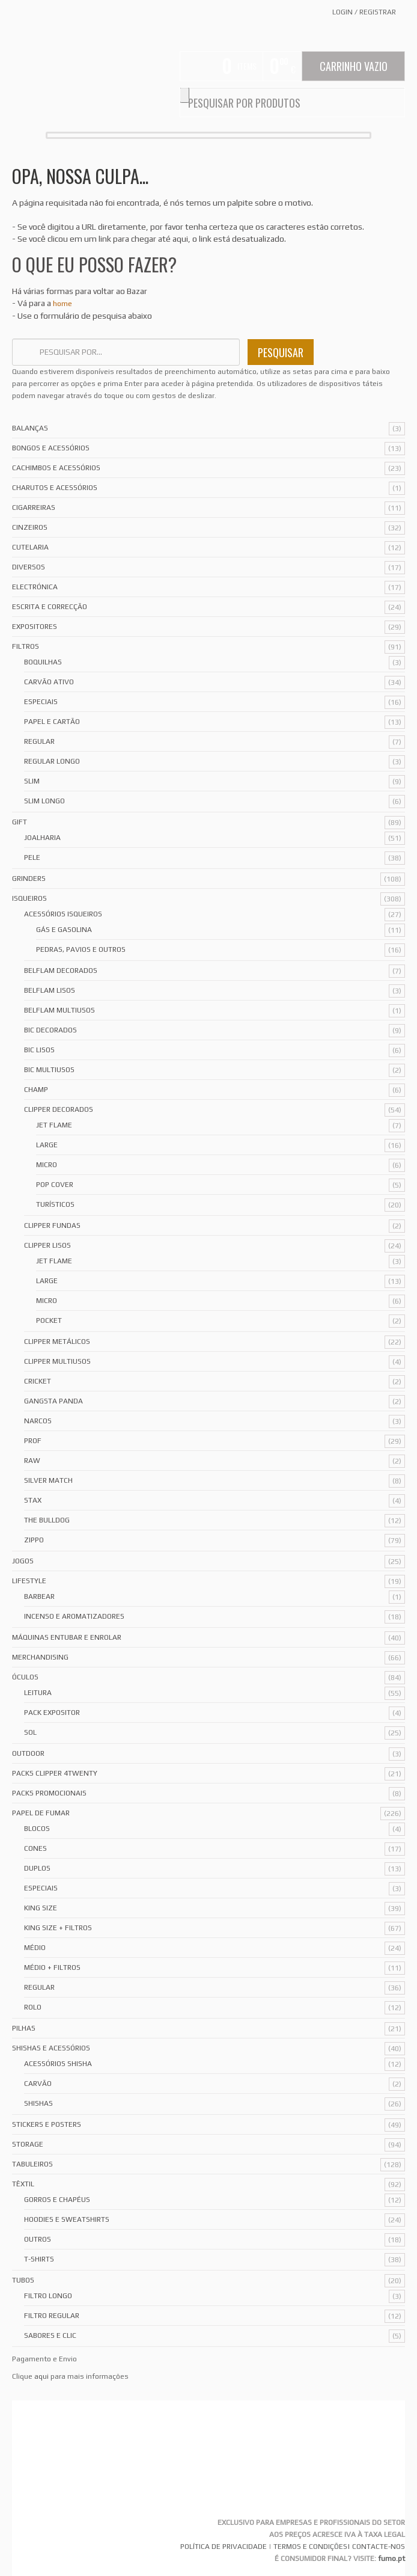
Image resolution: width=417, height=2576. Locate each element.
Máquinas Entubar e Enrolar (66, 1637)
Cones (35, 1848)
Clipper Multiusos (57, 1361)
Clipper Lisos (47, 1245)
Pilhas (23, 2028)
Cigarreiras (33, 507)
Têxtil (23, 2184)
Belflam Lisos (49, 990)
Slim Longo (44, 801)
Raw (32, 1460)
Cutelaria (30, 547)
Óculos (25, 1677)
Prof (32, 1441)
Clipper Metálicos (57, 1341)
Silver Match (48, 1480)
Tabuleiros (32, 2164)
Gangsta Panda (53, 1401)
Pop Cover (54, 1184)
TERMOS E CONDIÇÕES (310, 2546)
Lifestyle (29, 1581)
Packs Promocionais (49, 1793)
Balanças (30, 428)
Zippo (34, 1540)
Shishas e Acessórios (51, 2048)
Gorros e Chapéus (57, 2199)
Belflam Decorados (60, 970)
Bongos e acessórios (51, 448)
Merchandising (40, 1657)
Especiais (41, 702)
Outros (37, 2239)
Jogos (23, 1561)
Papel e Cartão (52, 721)
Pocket (49, 1320)
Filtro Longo (48, 2296)
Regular (39, 741)
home (62, 303)
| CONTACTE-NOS (376, 2546)
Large (47, 1145)
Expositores (34, 626)
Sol (30, 1732)
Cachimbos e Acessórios (56, 468)
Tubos (23, 2280)
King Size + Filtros (58, 1928)
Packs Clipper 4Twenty (54, 1773)
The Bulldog (47, 1520)
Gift (19, 822)
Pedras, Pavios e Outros (81, 949)
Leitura (38, 1692)
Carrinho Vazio (354, 66)
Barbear (39, 1596)
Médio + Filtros (52, 1967)
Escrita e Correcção (49, 607)
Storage (27, 2144)
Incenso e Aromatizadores (74, 1616)
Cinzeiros (29, 527)
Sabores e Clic (50, 2335)
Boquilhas (43, 662)
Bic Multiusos (49, 1070)
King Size (40, 1908)
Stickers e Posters (46, 2124)
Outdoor (28, 1753)
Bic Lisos (39, 1050)
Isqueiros (29, 898)
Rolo (32, 2007)
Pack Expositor (52, 1712)
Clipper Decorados (58, 1109)
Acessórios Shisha (58, 2063)
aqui (41, 2376)
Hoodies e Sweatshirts (66, 2219)
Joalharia (42, 837)
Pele (32, 857)
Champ (36, 1089)
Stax (32, 1500)
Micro (46, 1165)
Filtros (25, 646)
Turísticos (55, 1204)
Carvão (38, 2083)
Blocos (37, 1828)
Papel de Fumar (41, 1813)
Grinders (29, 878)
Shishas (38, 2103)
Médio (35, 1947)
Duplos (37, 1868)
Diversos (28, 567)
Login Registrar (364, 12)
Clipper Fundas (52, 1225)
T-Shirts (39, 2259)
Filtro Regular (51, 2315)
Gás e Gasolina (64, 929)
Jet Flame (54, 1125)
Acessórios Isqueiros (63, 914)
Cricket (37, 1381)
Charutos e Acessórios (54, 487)
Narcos (38, 1421)
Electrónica (35, 587)
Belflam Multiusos (59, 1010)
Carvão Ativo (49, 682)
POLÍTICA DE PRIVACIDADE (223, 2546)
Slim (32, 781)
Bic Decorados (50, 1030)
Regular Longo (52, 761)
